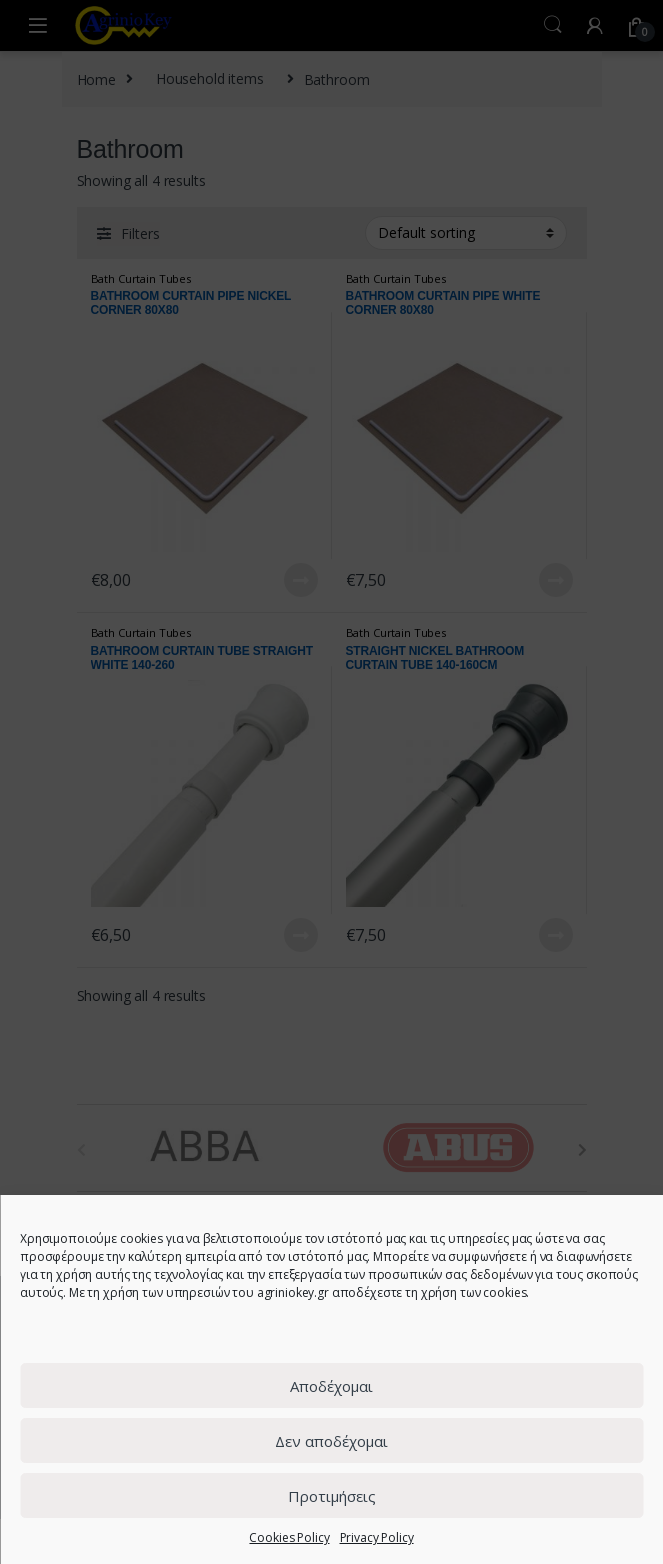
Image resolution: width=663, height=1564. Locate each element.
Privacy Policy (377, 1537)
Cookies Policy (289, 1537)
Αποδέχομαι (331, 1386)
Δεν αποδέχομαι (331, 1441)
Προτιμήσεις (332, 1496)
